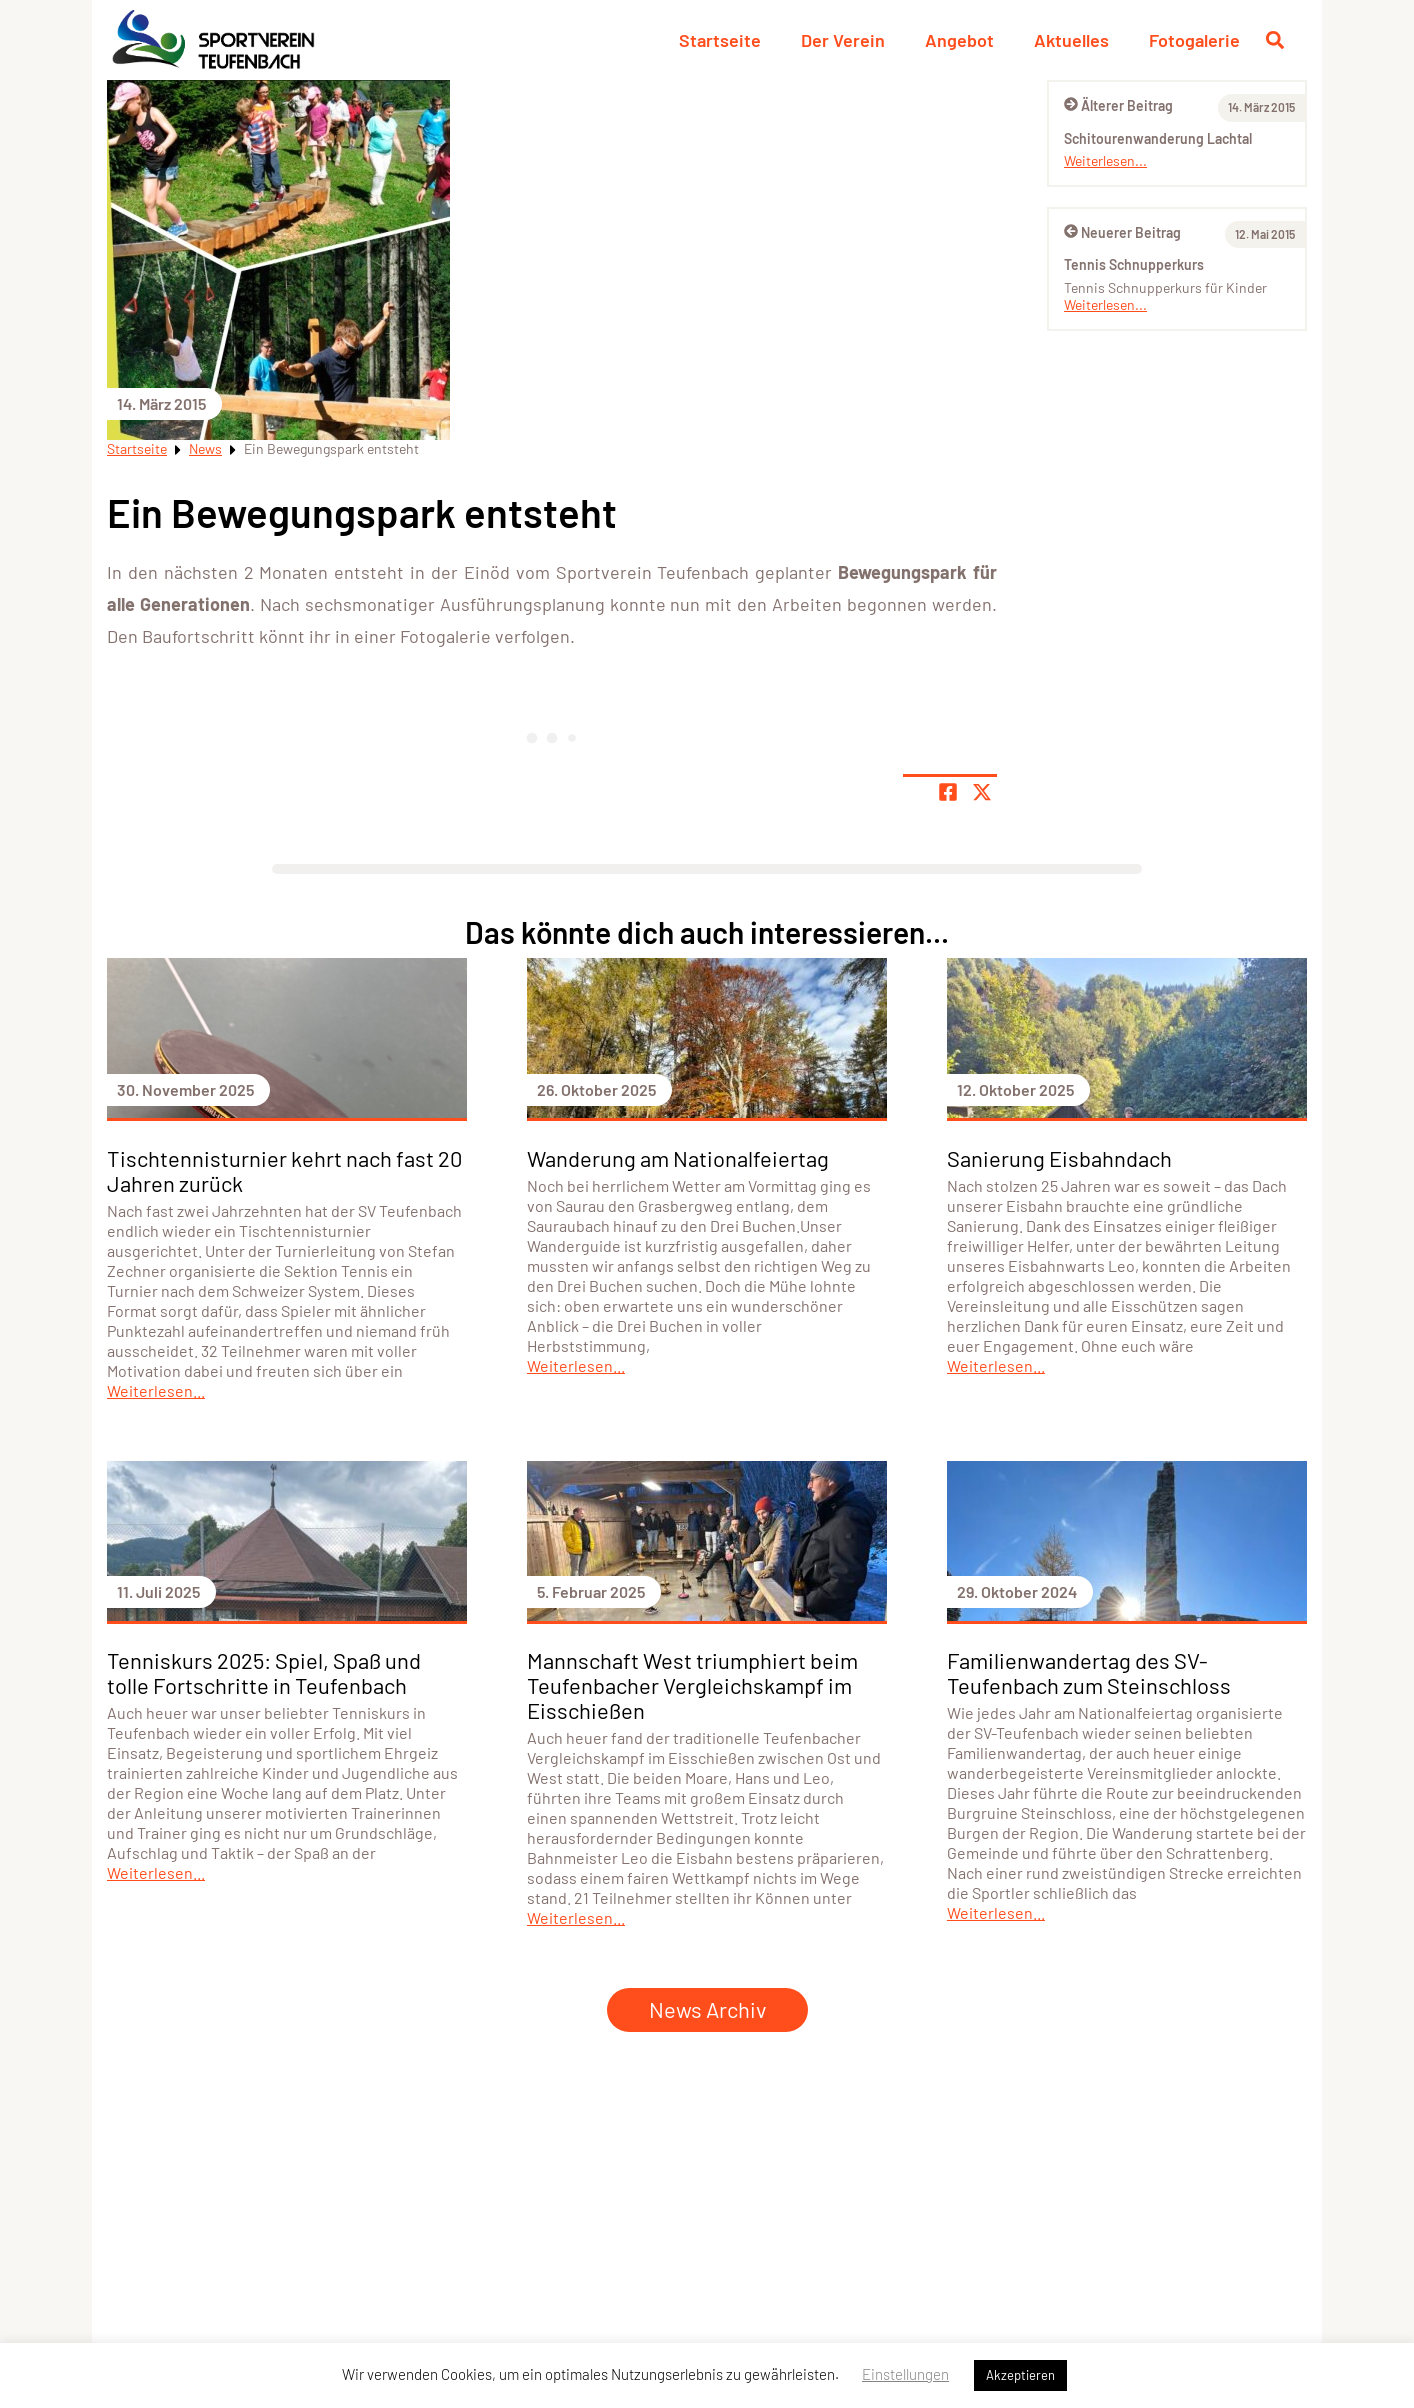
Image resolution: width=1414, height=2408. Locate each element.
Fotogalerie (1194, 40)
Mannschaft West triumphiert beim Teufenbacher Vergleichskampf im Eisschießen (692, 1685)
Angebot (959, 40)
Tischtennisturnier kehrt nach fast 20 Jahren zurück (284, 1170)
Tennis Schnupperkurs (1134, 264)
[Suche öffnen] (1275, 40)
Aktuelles (1071, 40)
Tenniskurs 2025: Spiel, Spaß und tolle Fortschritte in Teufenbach (264, 1672)
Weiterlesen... (1105, 160)
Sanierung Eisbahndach (1059, 1158)
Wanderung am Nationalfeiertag (678, 1158)
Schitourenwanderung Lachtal (1158, 138)
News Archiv (707, 2009)
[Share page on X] (982, 792)
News (205, 448)
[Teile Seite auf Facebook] (948, 792)
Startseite (720, 40)
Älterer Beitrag (1118, 105)
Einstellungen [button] (905, 2374)
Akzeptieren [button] (1020, 2375)
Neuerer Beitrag (1122, 232)
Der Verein (843, 40)
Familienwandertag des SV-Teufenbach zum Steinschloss (1089, 1672)
